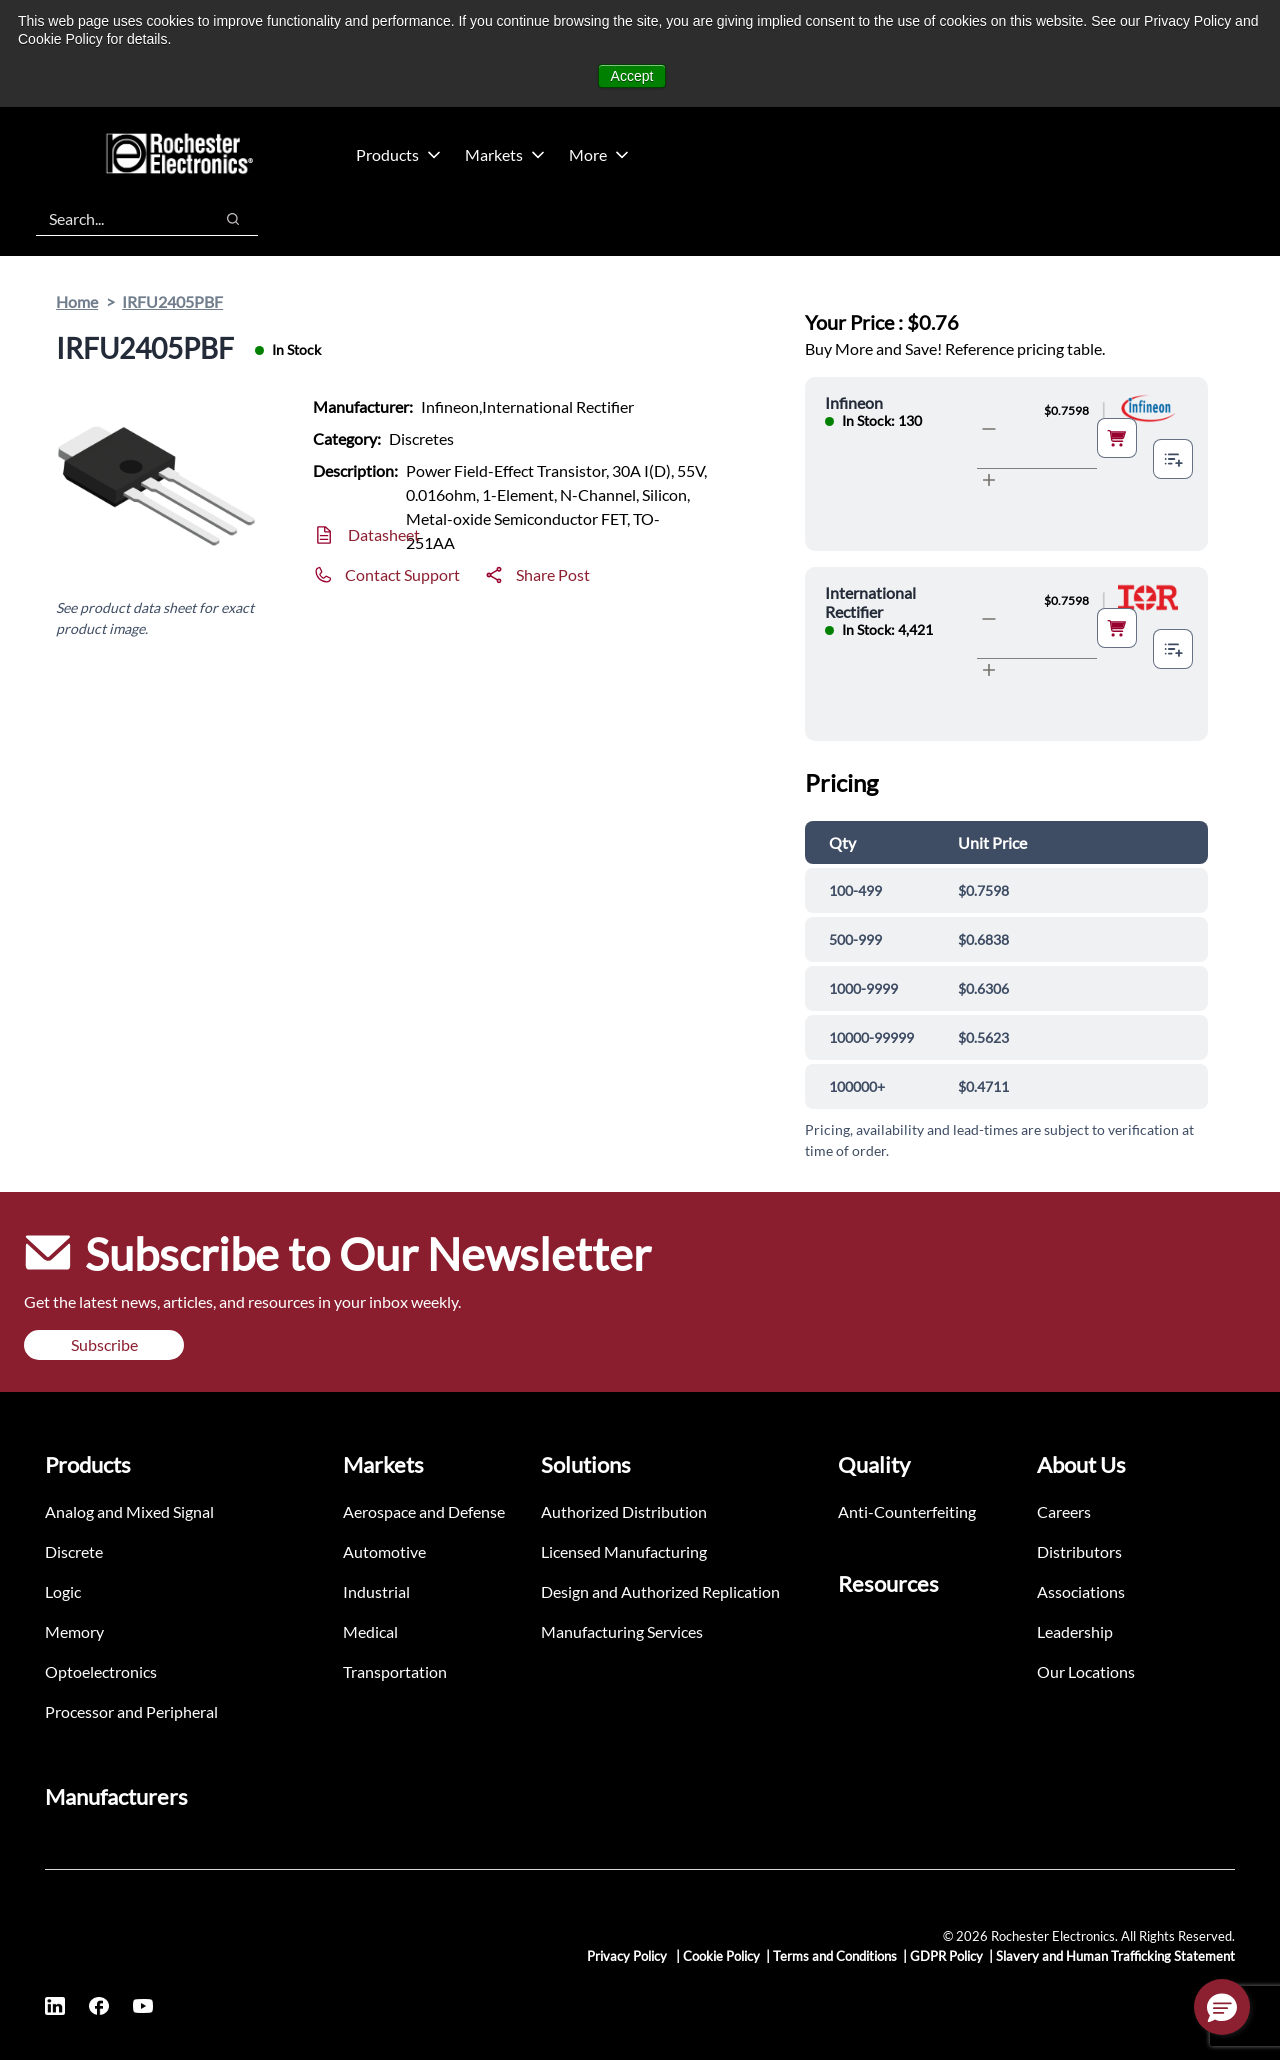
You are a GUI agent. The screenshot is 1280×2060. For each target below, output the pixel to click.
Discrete (74, 1551)
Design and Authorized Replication (660, 1591)
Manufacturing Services (622, 1631)
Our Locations (1086, 1671)
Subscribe (104, 1344)
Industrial (376, 1591)
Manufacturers (116, 1796)
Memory (74, 1631)
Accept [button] (632, 76)
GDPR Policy (946, 1956)
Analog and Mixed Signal (129, 1511)
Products (398, 154)
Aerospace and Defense (424, 1511)
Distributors (1079, 1551)
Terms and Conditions (835, 1956)
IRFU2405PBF (172, 301)
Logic (63, 1591)
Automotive (384, 1551)
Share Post (553, 574)
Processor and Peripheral (131, 1711)
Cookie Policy (721, 1956)
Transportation (395, 1671)
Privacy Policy (628, 1956)
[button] (1222, 2007)
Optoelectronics (101, 1671)
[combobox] (114, 219)
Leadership (1075, 1631)
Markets (505, 154)
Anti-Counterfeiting (907, 1511)
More (599, 154)
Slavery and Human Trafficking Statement (1115, 1956)
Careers (1064, 1511)
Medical (370, 1631)
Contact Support (402, 574)
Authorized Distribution (624, 1511)
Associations (1081, 1591)
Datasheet (384, 534)
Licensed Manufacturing (624, 1551)
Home (77, 301)
